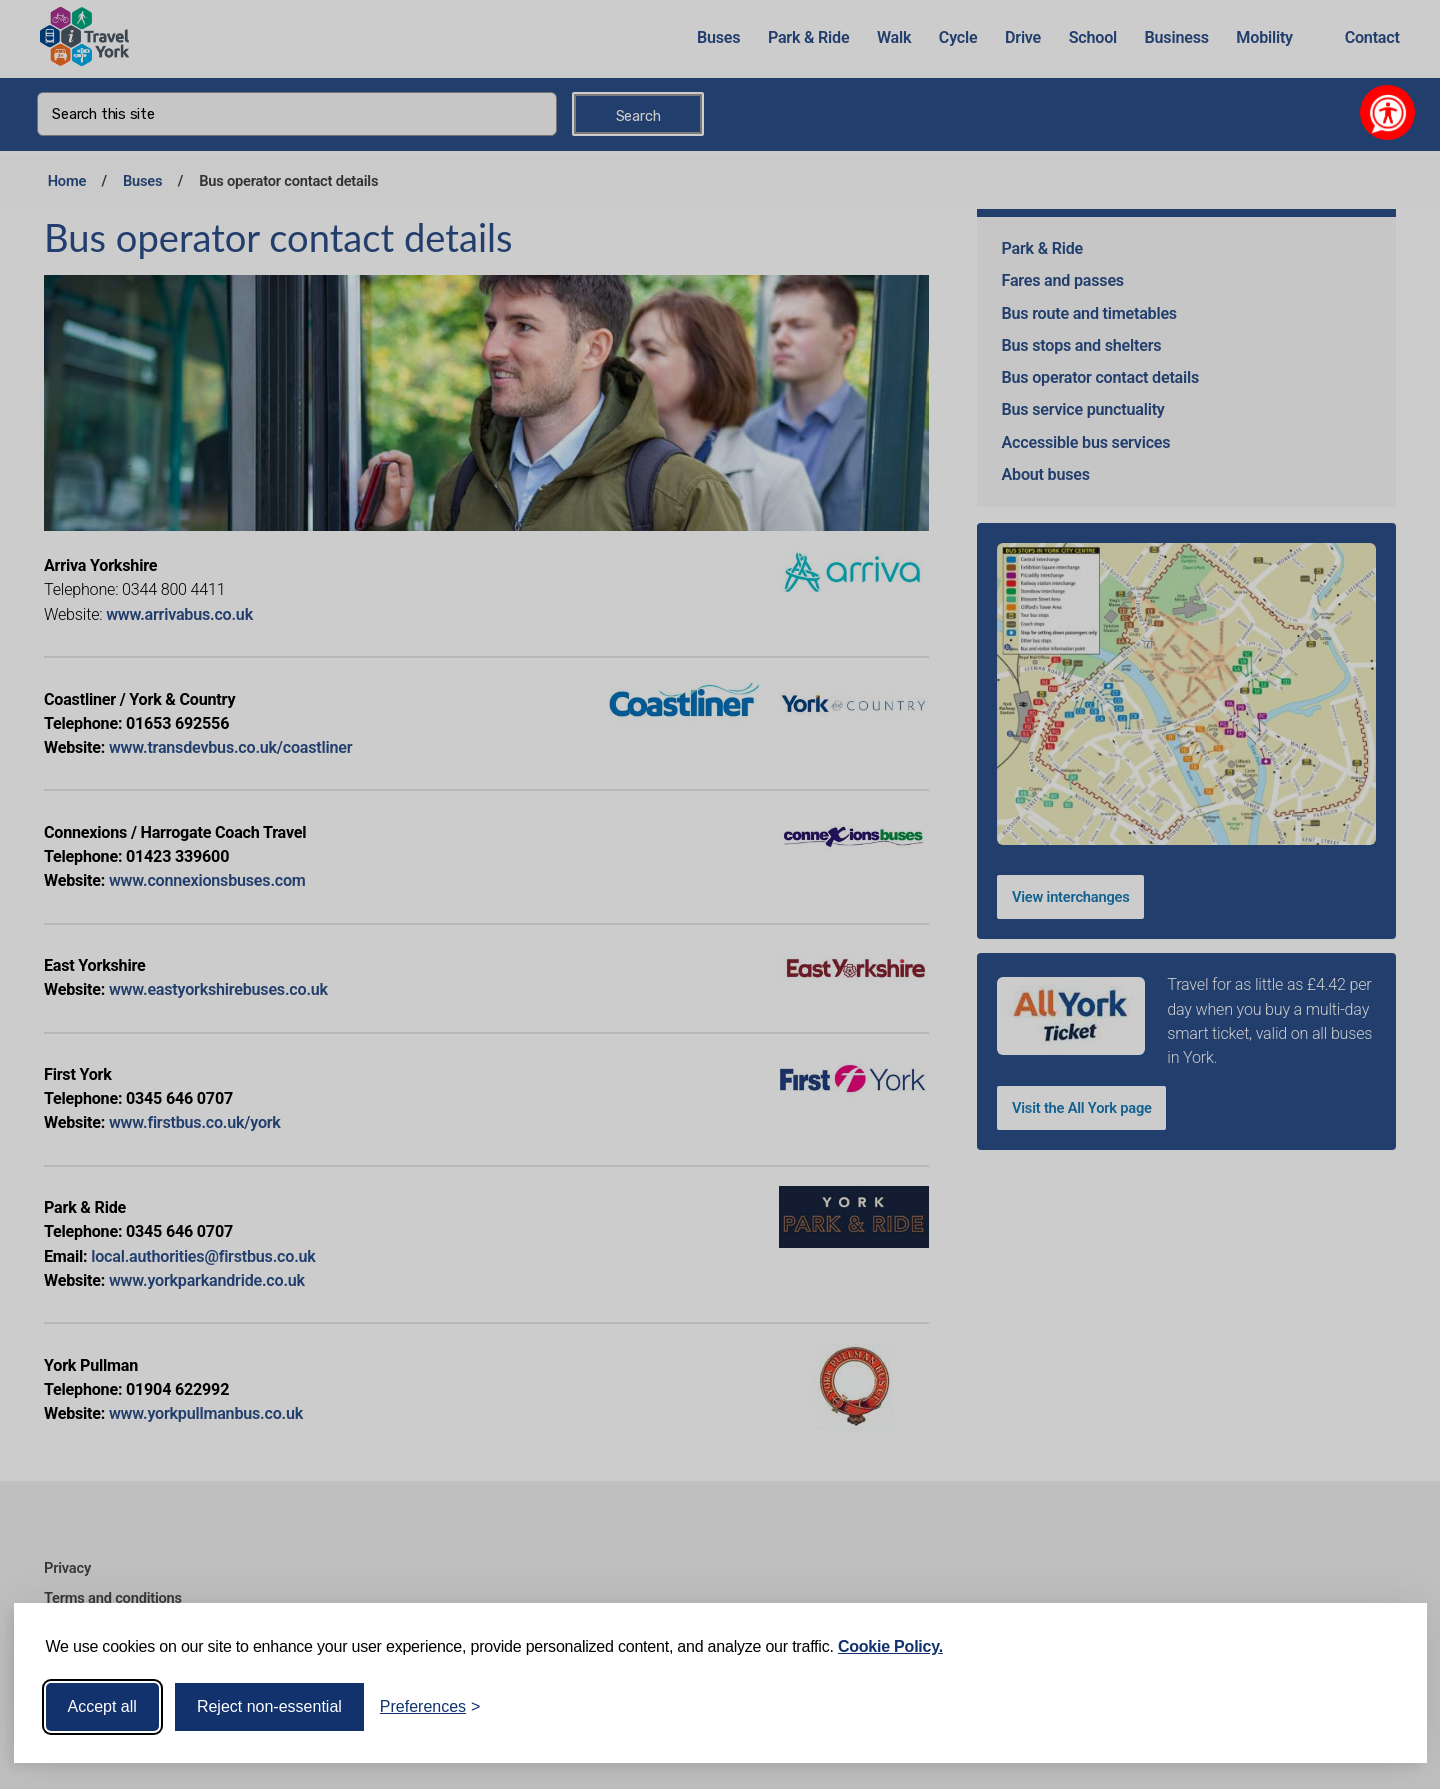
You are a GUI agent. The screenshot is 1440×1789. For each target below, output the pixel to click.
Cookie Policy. (890, 1646)
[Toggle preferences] (430, 1707)
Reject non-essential (269, 1706)
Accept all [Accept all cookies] (102, 1706)
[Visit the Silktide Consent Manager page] (1383, 1707)
